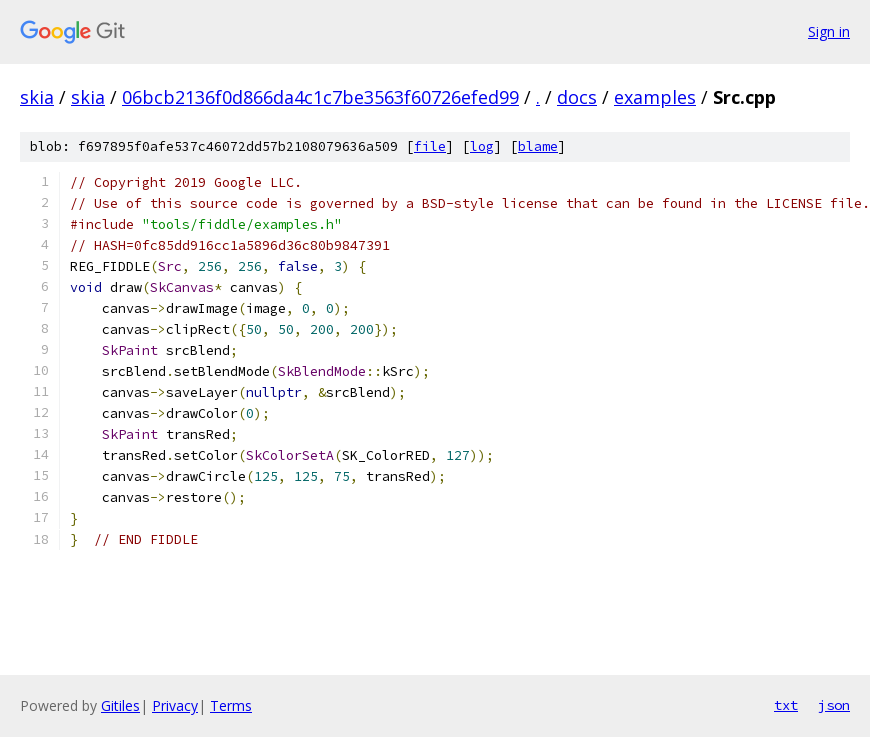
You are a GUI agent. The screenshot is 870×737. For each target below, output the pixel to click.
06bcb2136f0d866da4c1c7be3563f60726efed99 (320, 97)
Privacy (175, 705)
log (482, 146)
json (834, 705)
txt (786, 705)
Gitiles (120, 705)
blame (538, 146)
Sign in (829, 31)
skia (37, 97)
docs (577, 97)
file (430, 146)
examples (655, 97)
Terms (231, 705)
